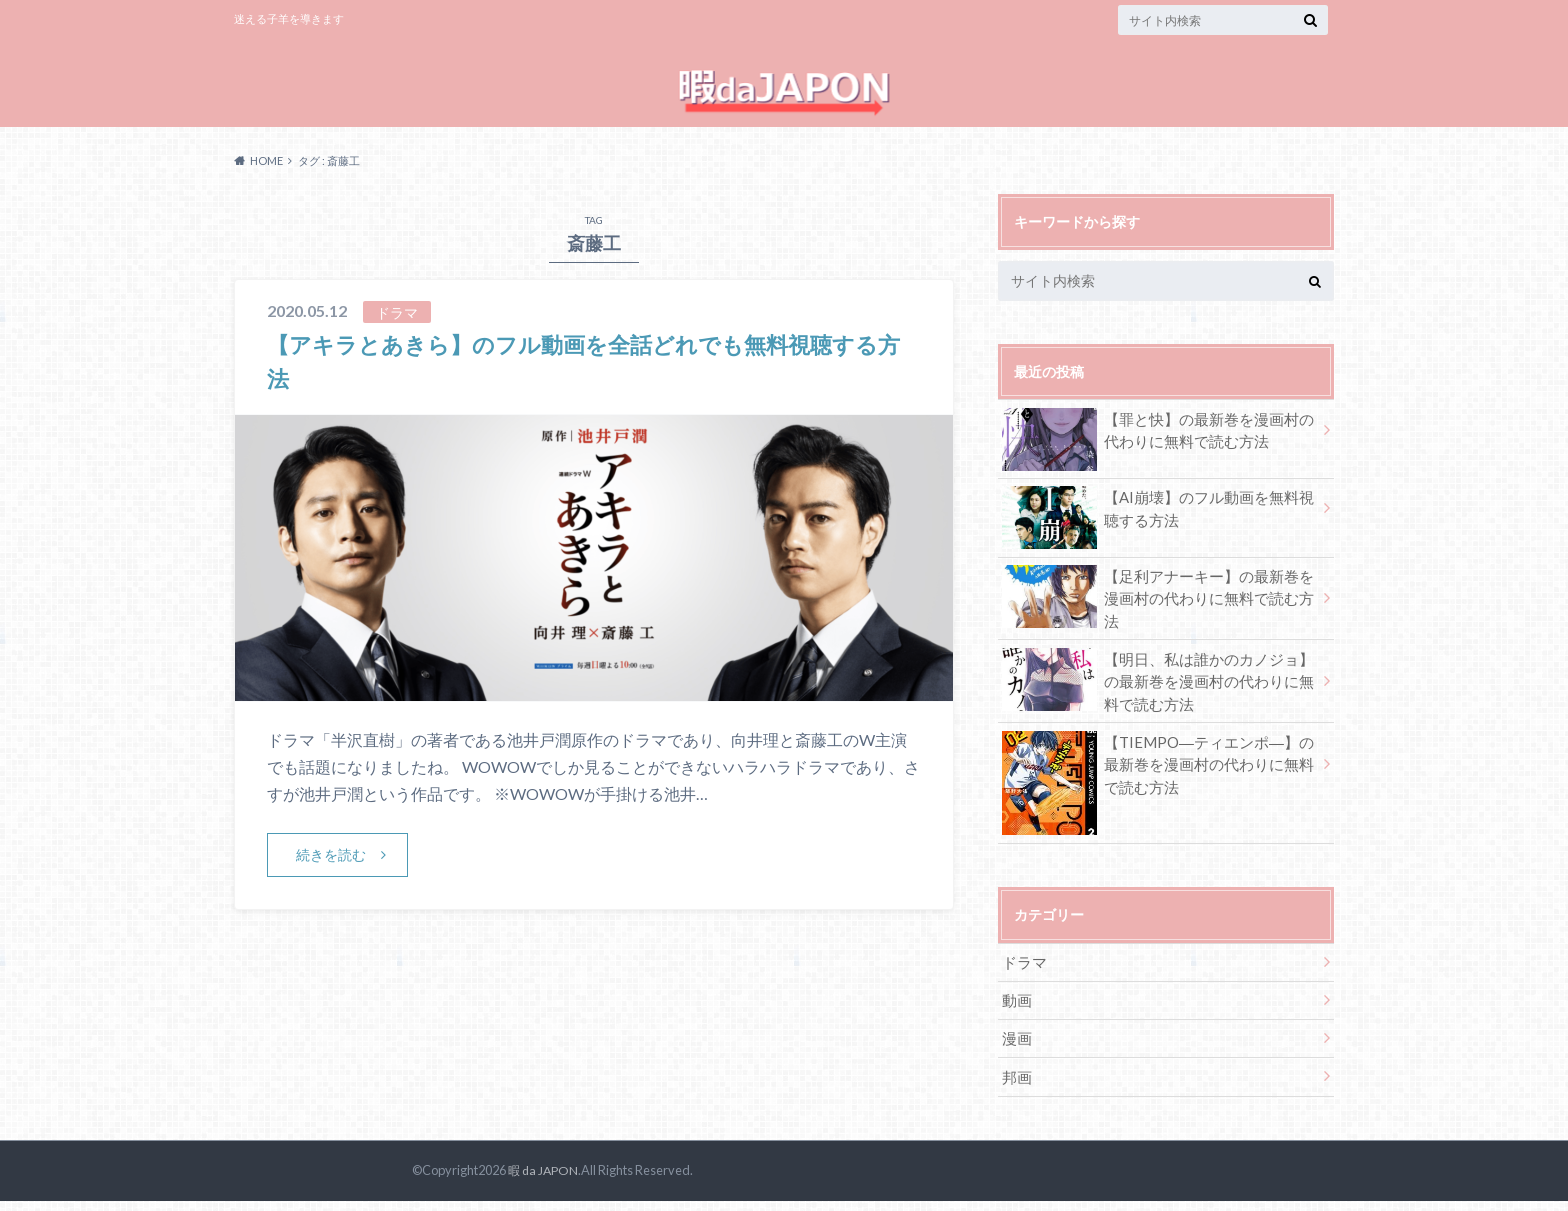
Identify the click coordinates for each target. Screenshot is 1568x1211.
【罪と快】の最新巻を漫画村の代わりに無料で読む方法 (1158, 456)
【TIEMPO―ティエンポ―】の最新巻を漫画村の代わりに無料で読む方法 (1158, 782)
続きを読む (332, 877)
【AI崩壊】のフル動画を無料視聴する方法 (1158, 534)
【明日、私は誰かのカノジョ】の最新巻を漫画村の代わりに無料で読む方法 (1158, 696)
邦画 (1016, 1086)
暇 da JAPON (541, 1180)
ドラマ (1023, 976)
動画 (1016, 1012)
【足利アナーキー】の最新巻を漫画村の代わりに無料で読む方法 (1158, 612)
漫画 (1016, 1049)
